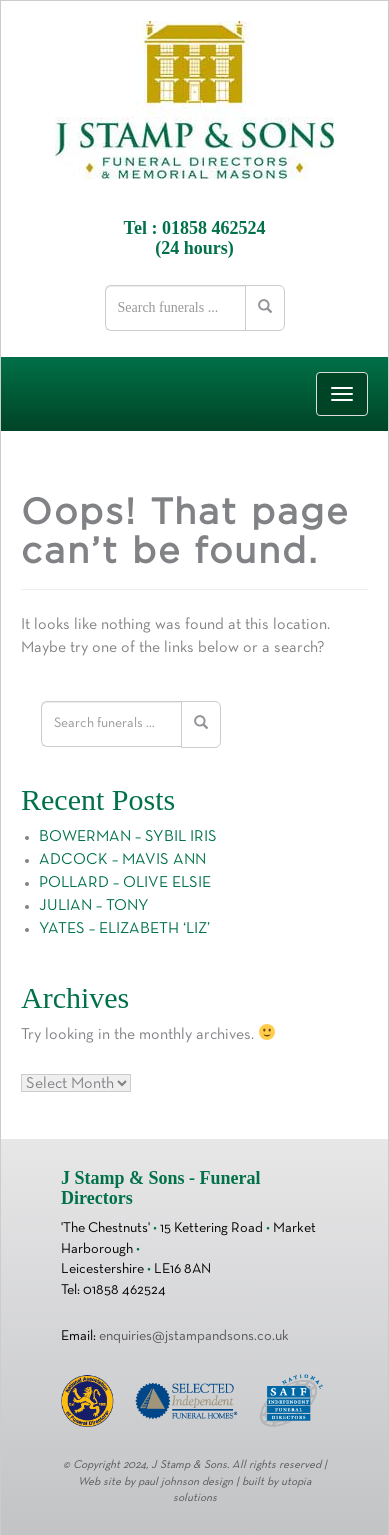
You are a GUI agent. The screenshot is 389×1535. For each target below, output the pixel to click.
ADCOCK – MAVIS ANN (122, 860)
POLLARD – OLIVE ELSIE (125, 883)
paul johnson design (185, 1482)
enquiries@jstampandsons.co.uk (194, 1336)
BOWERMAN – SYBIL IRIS (128, 837)
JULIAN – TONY (94, 906)
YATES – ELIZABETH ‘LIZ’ (124, 929)
